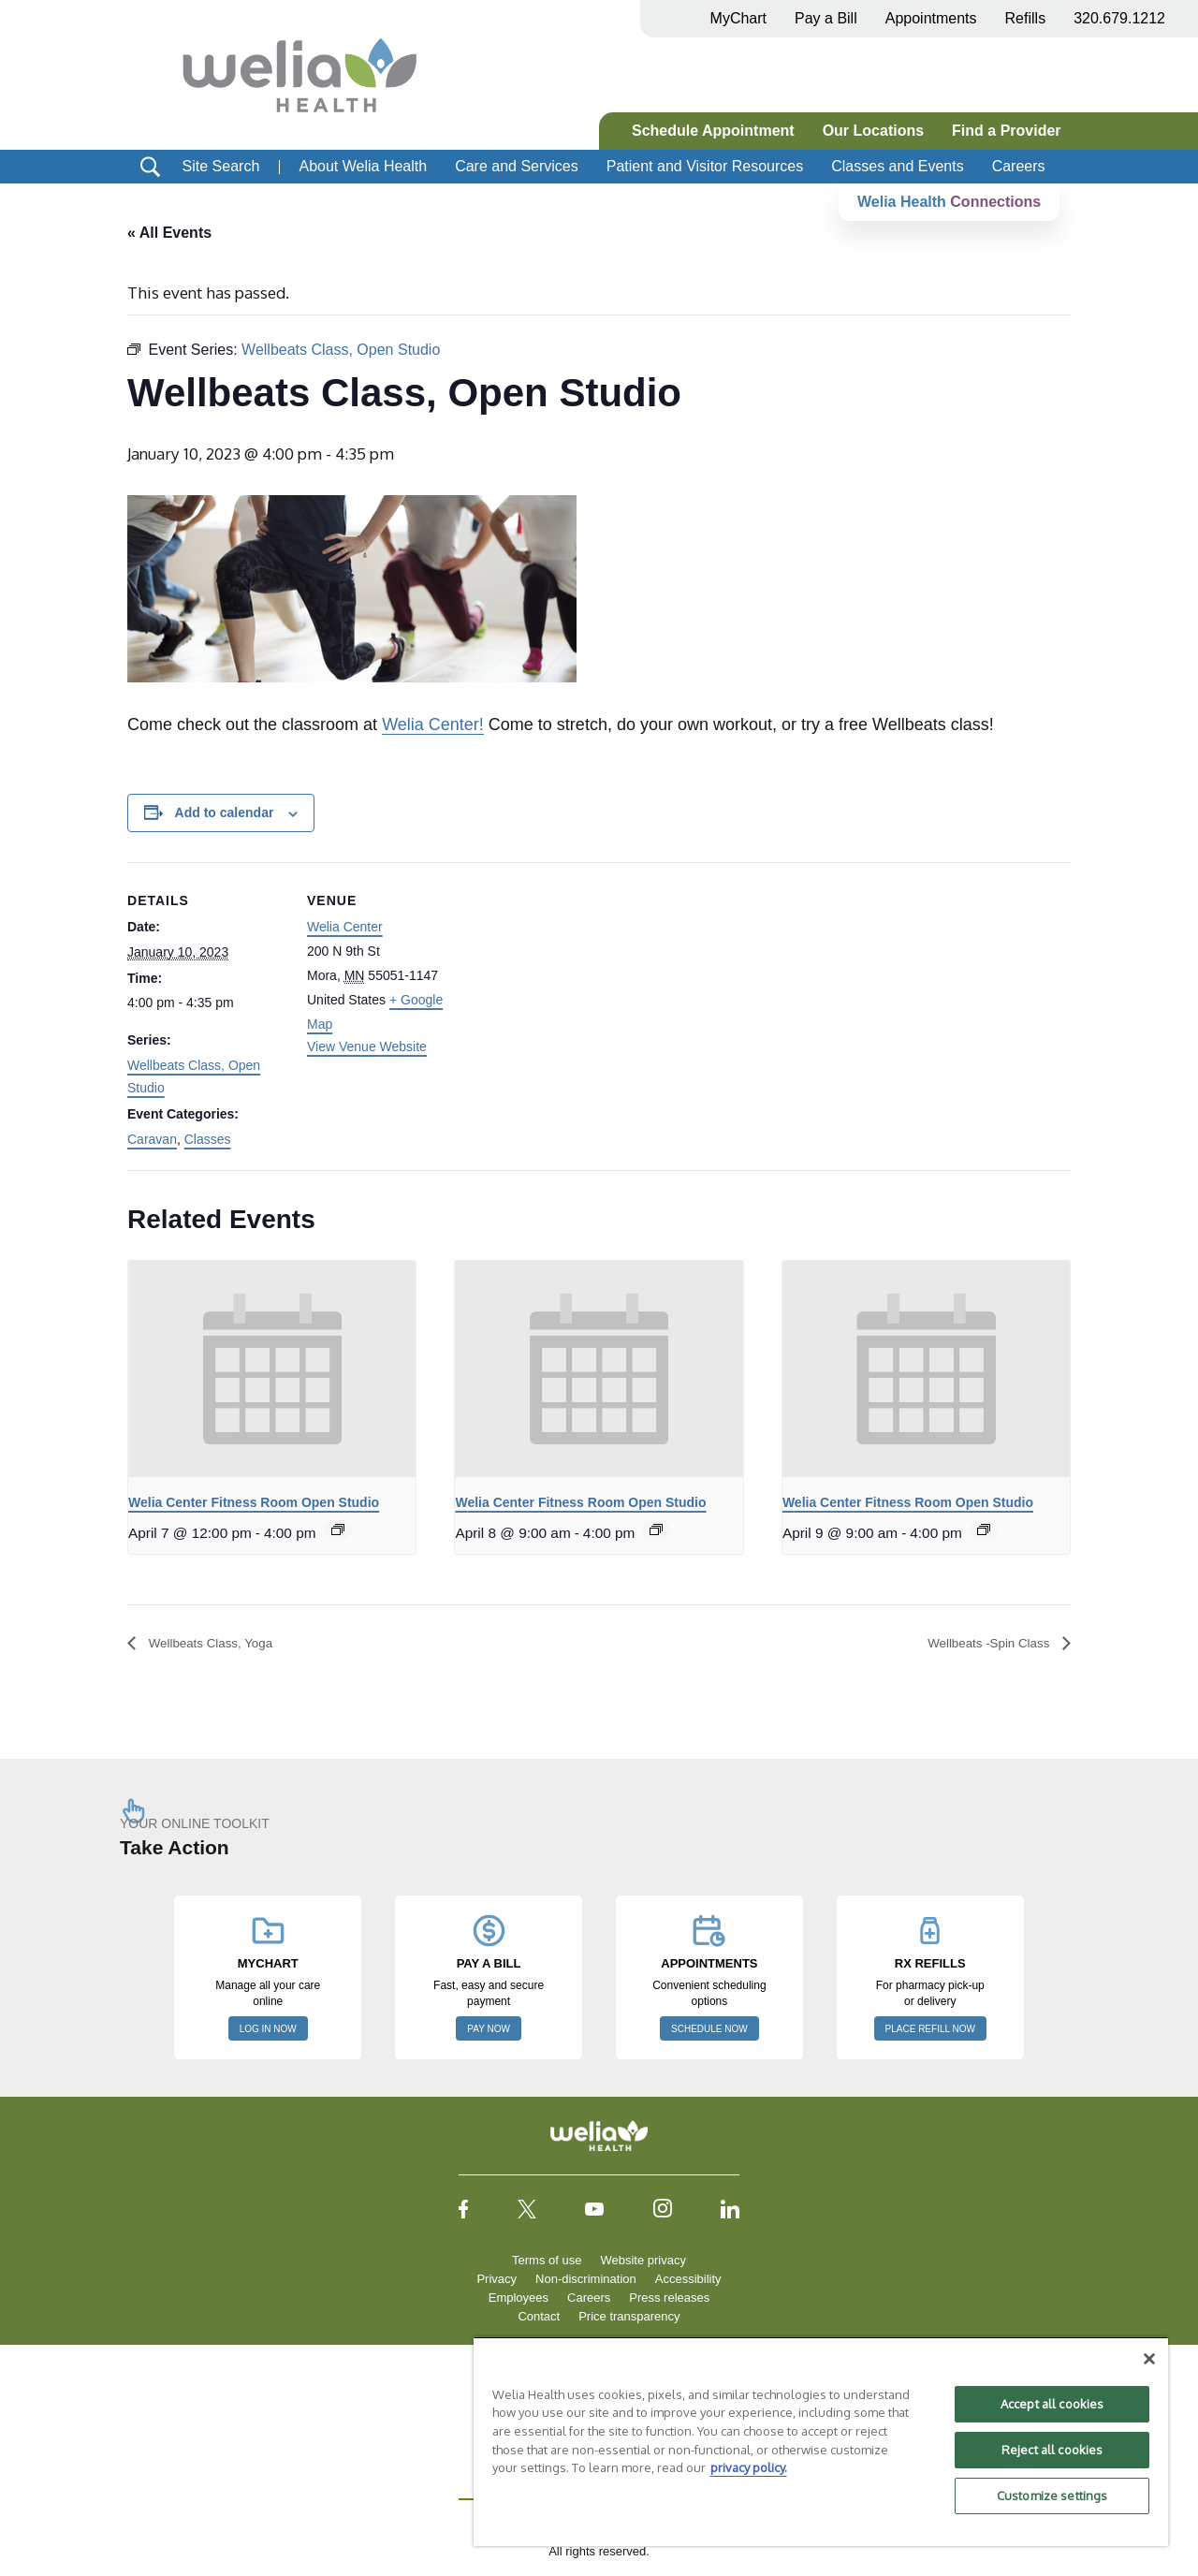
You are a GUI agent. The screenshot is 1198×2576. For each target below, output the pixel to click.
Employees (518, 2298)
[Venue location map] (585, 991)
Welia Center (345, 927)
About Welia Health (363, 166)
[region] (821, 2441)
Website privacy (643, 2261)
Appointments (931, 18)
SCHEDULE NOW (709, 2030)
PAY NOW (488, 2030)
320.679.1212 (1119, 18)
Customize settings (1052, 2495)
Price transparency (628, 2317)
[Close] (1149, 2358)
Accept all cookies (1052, 2403)
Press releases (669, 2298)
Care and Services (516, 166)
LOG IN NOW (268, 2030)
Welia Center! (433, 725)
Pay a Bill (826, 18)
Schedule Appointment (713, 131)
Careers (1018, 166)
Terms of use (546, 2261)
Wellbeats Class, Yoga (221, 1643)
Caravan (152, 1139)
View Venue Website (367, 1046)
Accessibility (688, 2280)
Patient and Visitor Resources (704, 166)
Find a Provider (1006, 131)
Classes (207, 1139)
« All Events (169, 233)
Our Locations (873, 131)
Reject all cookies (1052, 2449)
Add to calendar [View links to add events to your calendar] (224, 813)
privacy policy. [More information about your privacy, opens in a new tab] (748, 2467)
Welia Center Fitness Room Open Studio (253, 1502)
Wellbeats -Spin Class (977, 1643)
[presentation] (272, 1369)
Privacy (496, 2280)
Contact (539, 2317)
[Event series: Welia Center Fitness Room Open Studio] (337, 1530)
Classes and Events (897, 166)
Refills (1025, 18)
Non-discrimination (585, 2280)
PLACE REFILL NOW (930, 2030)
